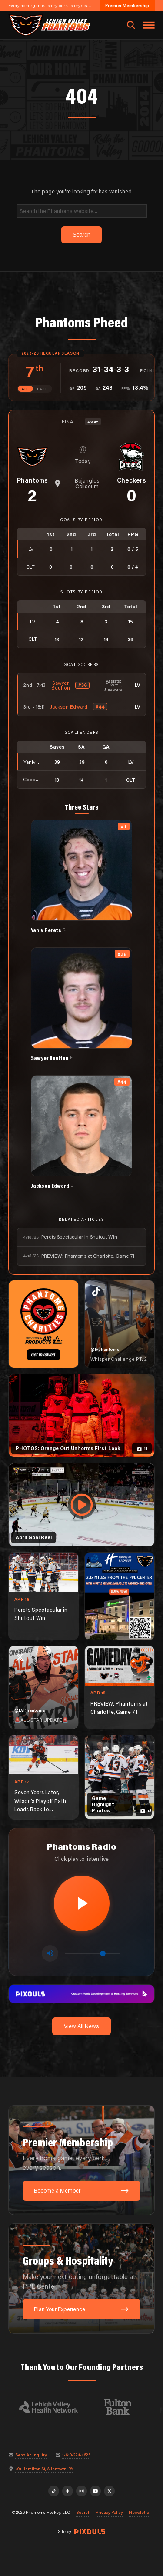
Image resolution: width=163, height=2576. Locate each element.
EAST (42, 389)
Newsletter (140, 2512)
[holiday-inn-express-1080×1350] (119, 1596)
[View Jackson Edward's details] (81, 1132)
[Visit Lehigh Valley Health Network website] (53, 2406)
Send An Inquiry (31, 2455)
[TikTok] (54, 2491)
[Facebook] (67, 2491)
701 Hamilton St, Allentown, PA (44, 2469)
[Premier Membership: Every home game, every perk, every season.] (81, 2160)
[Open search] (131, 25)
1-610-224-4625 (76, 2455)
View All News (81, 2026)
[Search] (82, 211)
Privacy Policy (109, 2512)
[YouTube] (95, 2491)
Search (83, 2512)
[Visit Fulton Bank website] (123, 2406)
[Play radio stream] (82, 1903)
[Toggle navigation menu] (149, 25)
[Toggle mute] (50, 1953)
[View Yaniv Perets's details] (81, 876)
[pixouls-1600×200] (81, 1993)
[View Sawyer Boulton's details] (81, 1004)
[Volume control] (92, 1953)
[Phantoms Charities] (43, 1324)
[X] (109, 2491)
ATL (25, 389)
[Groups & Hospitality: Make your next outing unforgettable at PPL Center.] (81, 2278)
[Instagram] (81, 2491)
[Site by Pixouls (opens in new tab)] (89, 2531)
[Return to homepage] (49, 25)
